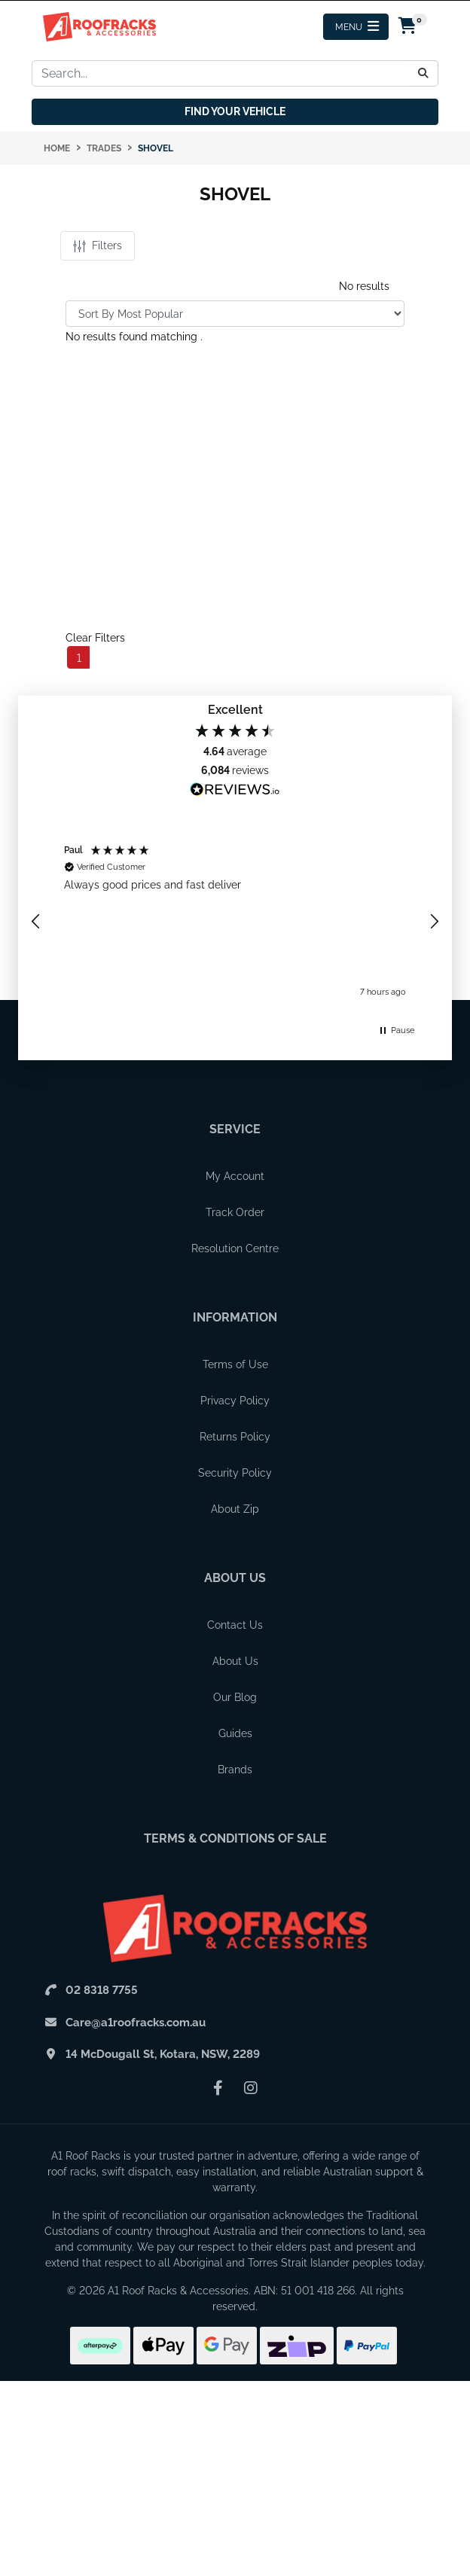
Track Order (235, 1212)
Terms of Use (235, 1364)
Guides (235, 1733)
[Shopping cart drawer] (408, 27)
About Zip (235, 1509)
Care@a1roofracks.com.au (136, 2022)
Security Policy (235, 1473)
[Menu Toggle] (356, 27)
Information (235, 1317)
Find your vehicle (235, 111)
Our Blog (235, 1697)
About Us (235, 1578)
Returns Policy (235, 1437)
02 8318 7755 (102, 1990)
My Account (235, 1176)
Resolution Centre (235, 1248)
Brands (235, 1770)
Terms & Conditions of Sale (235, 1838)
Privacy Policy (235, 1401)
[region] (235, 922)
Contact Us (235, 1625)
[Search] (423, 73)
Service (235, 1129)
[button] (36, 922)
